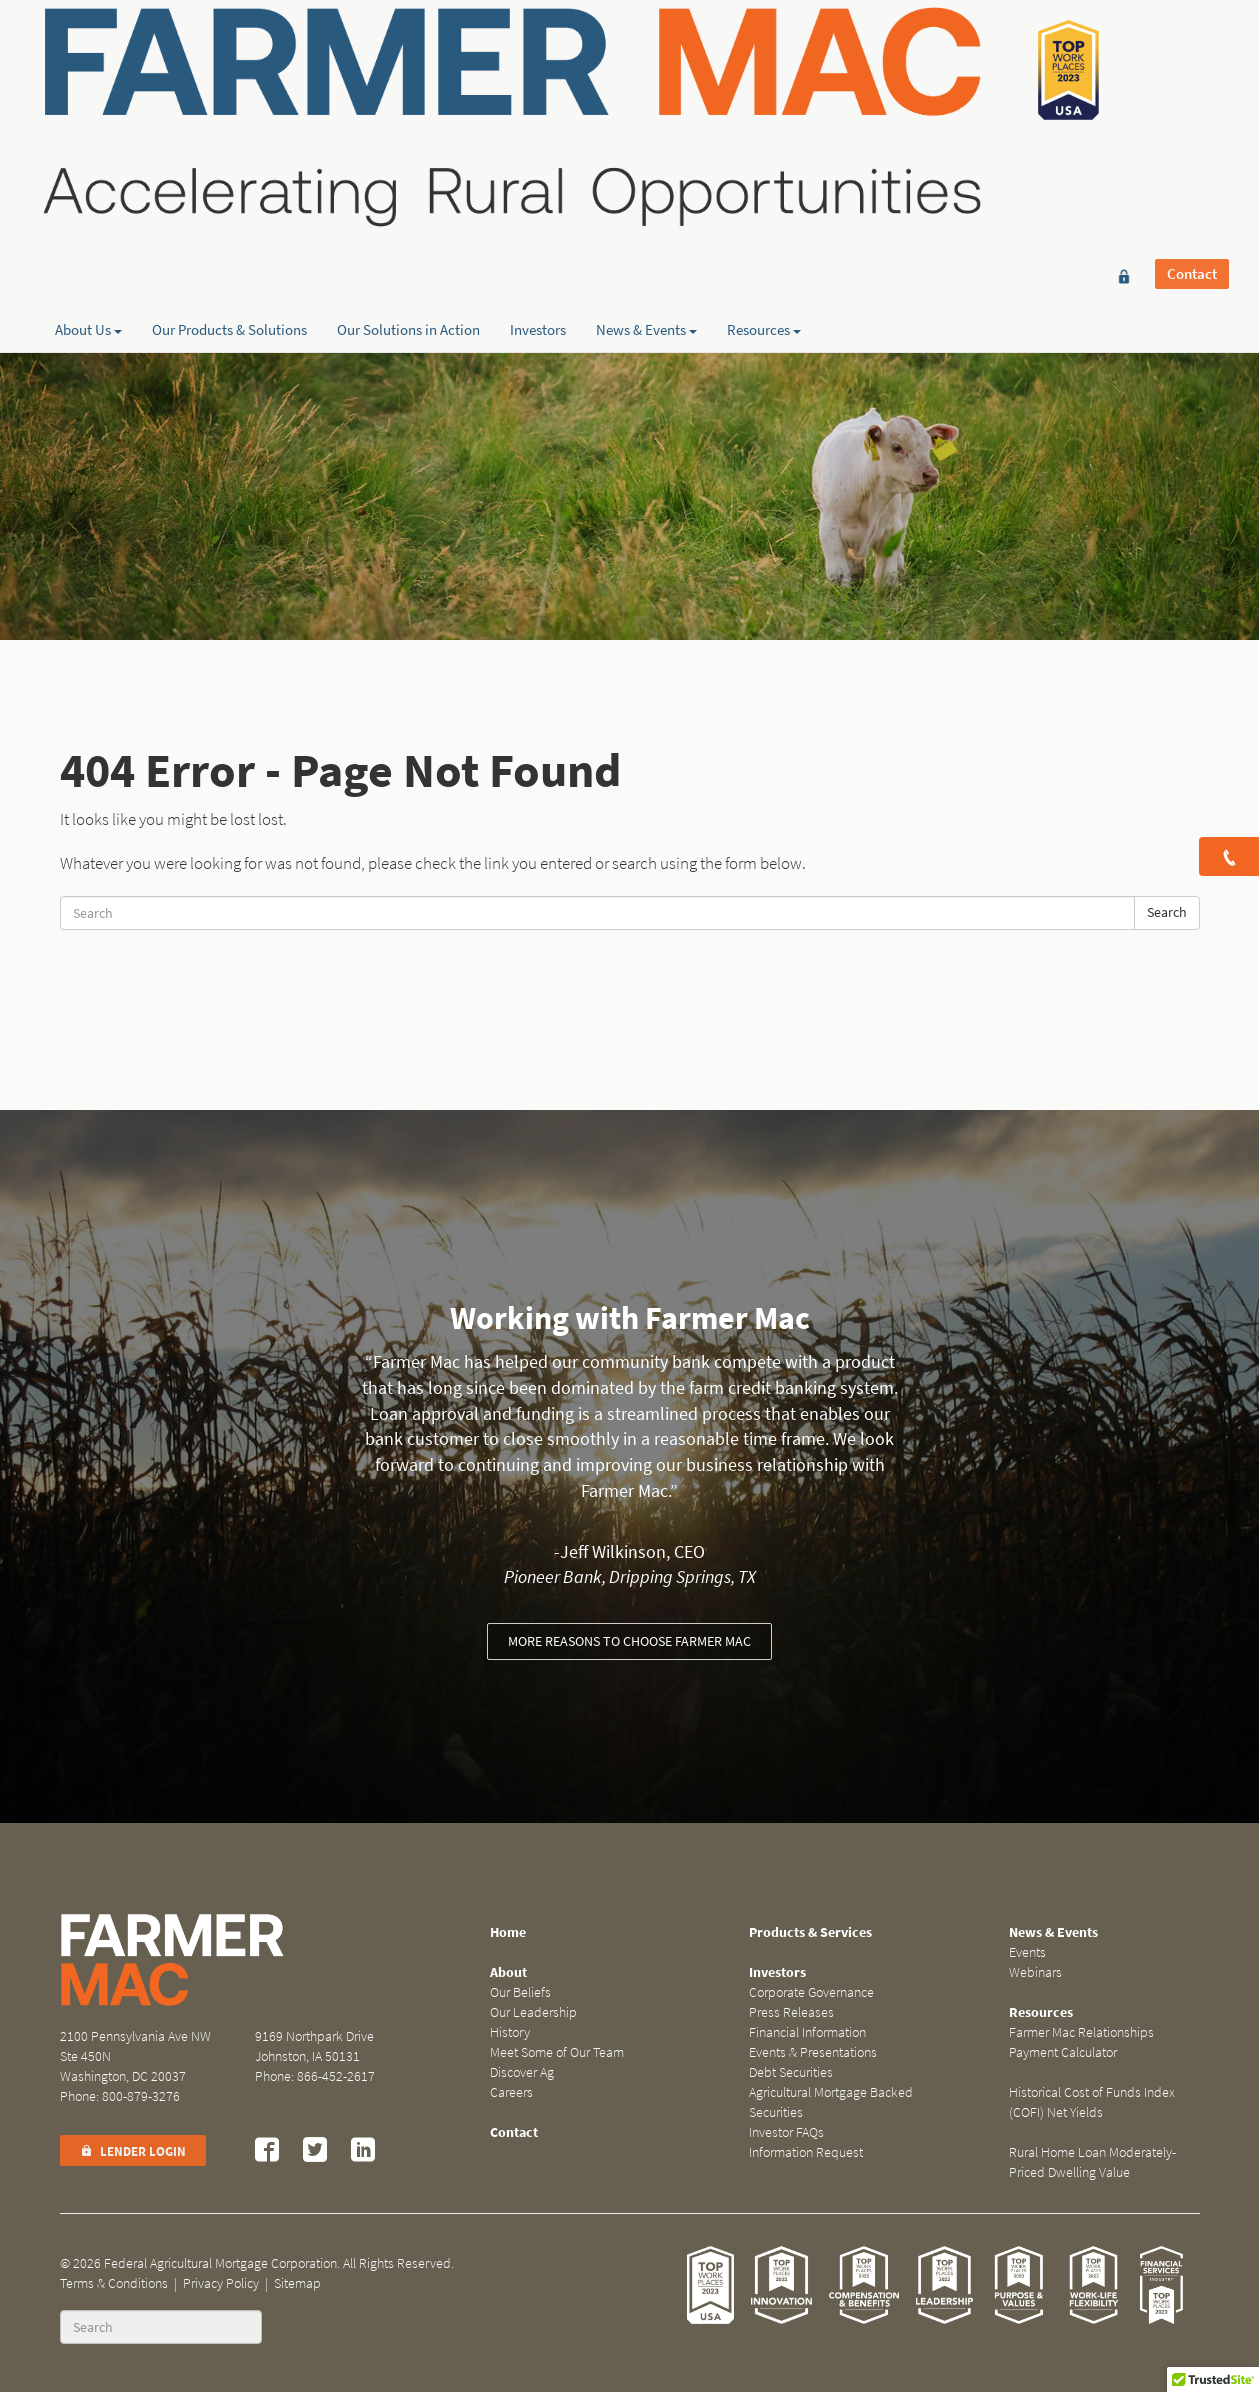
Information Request (806, 2152)
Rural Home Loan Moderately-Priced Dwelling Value (1092, 2162)
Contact (1192, 47)
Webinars (1035, 1972)
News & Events (646, 211)
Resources (764, 211)
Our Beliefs (520, 1992)
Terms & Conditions (114, 2283)
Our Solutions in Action (408, 211)
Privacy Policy (221, 2283)
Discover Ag (522, 2072)
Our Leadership (533, 2012)
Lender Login (133, 2151)
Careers (511, 2092)
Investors (538, 211)
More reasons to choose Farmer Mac (629, 1641)
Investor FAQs (786, 2132)
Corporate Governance (811, 1992)
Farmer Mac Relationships (1081, 2032)
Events (1027, 1952)
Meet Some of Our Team (557, 2052)
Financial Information (807, 2032)
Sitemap (297, 2283)
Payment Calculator (1063, 2052)
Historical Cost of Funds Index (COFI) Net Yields (1092, 2102)
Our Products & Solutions (229, 211)
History (510, 2032)
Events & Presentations (813, 2052)
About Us (88, 211)
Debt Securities (791, 2072)
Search (1167, 912)
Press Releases (791, 2012)
